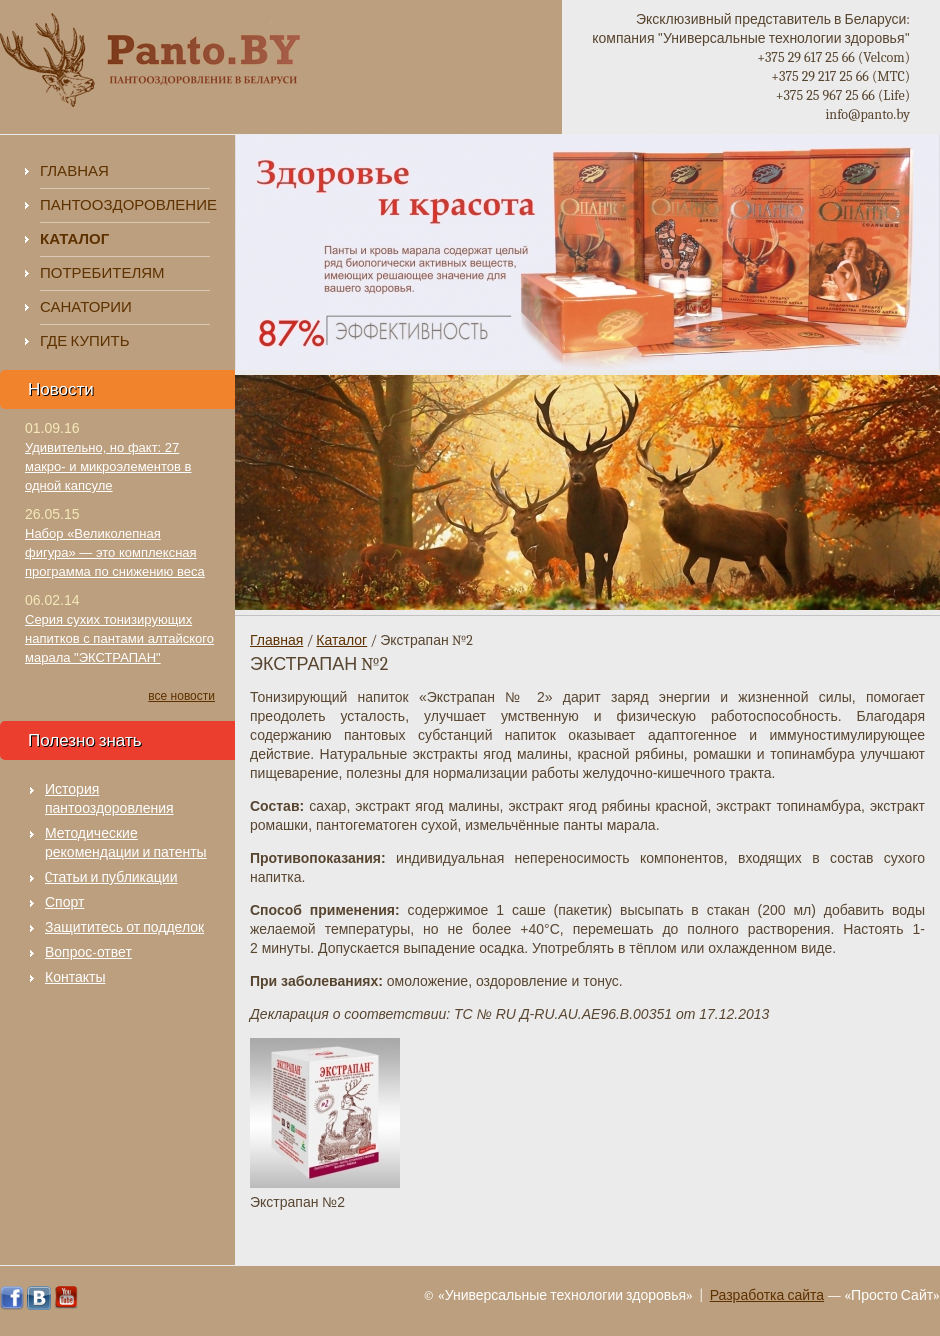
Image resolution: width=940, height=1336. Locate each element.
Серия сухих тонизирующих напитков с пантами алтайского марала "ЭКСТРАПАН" (119, 638)
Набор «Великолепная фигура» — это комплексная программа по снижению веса (115, 552)
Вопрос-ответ (88, 952)
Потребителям (102, 273)
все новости (181, 696)
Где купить (85, 341)
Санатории (86, 307)
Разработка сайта (767, 1295)
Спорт (64, 902)
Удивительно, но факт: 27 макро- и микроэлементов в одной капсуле (108, 466)
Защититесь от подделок (124, 927)
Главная (74, 171)
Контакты (75, 977)
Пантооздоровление (125, 205)
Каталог (341, 640)
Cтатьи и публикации (111, 877)
